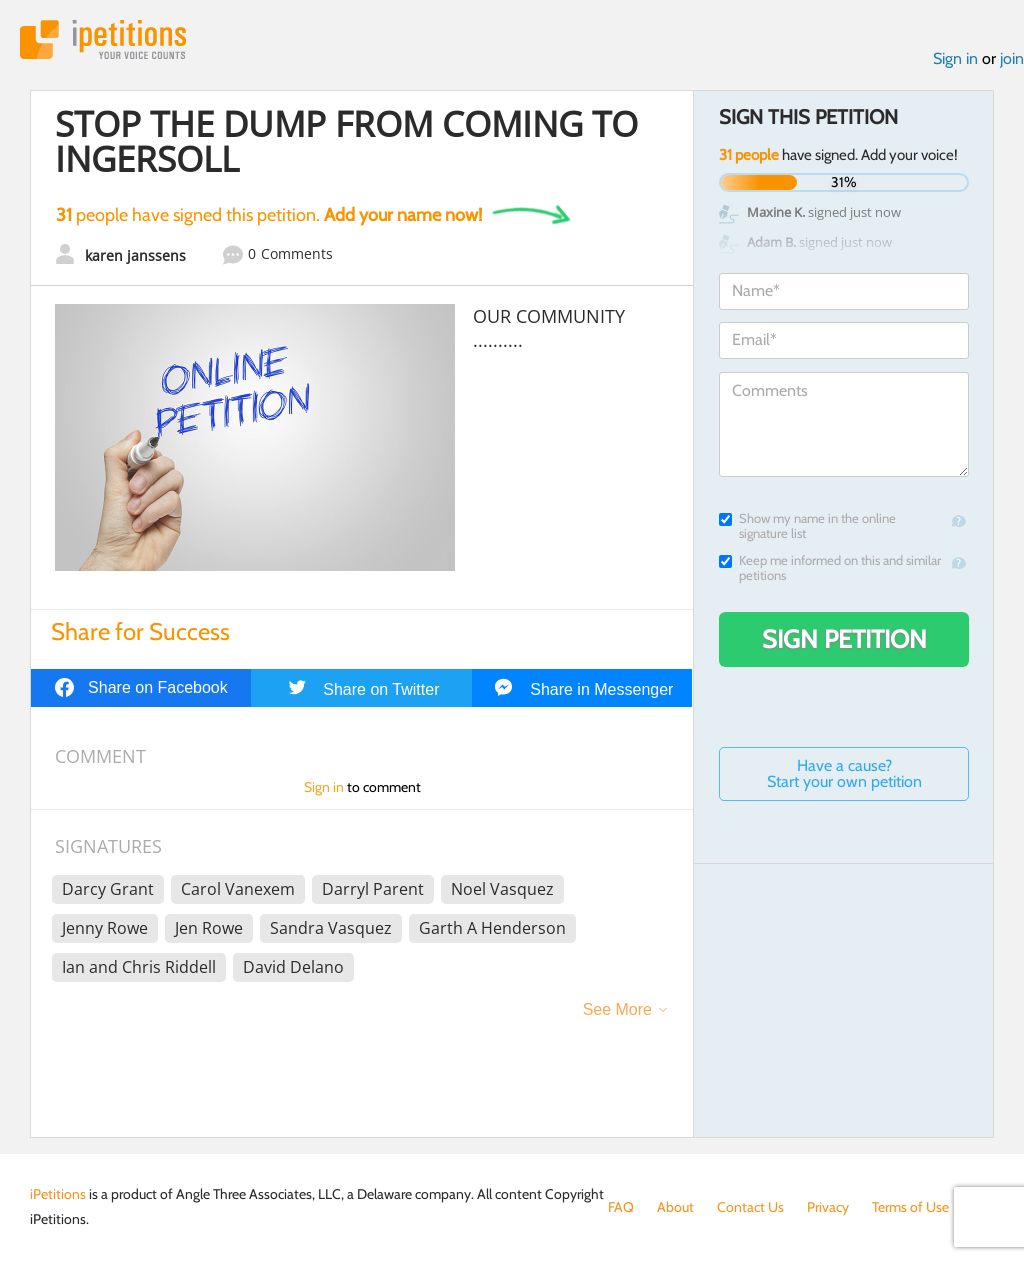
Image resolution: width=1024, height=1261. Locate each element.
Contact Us (750, 1207)
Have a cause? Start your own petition (844, 773)
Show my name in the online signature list (807, 526)
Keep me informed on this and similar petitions (830, 568)
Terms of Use (910, 1207)
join (1012, 58)
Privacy (828, 1207)
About (675, 1207)
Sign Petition (844, 639)
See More (617, 1009)
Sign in (955, 58)
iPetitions (103, 39)
